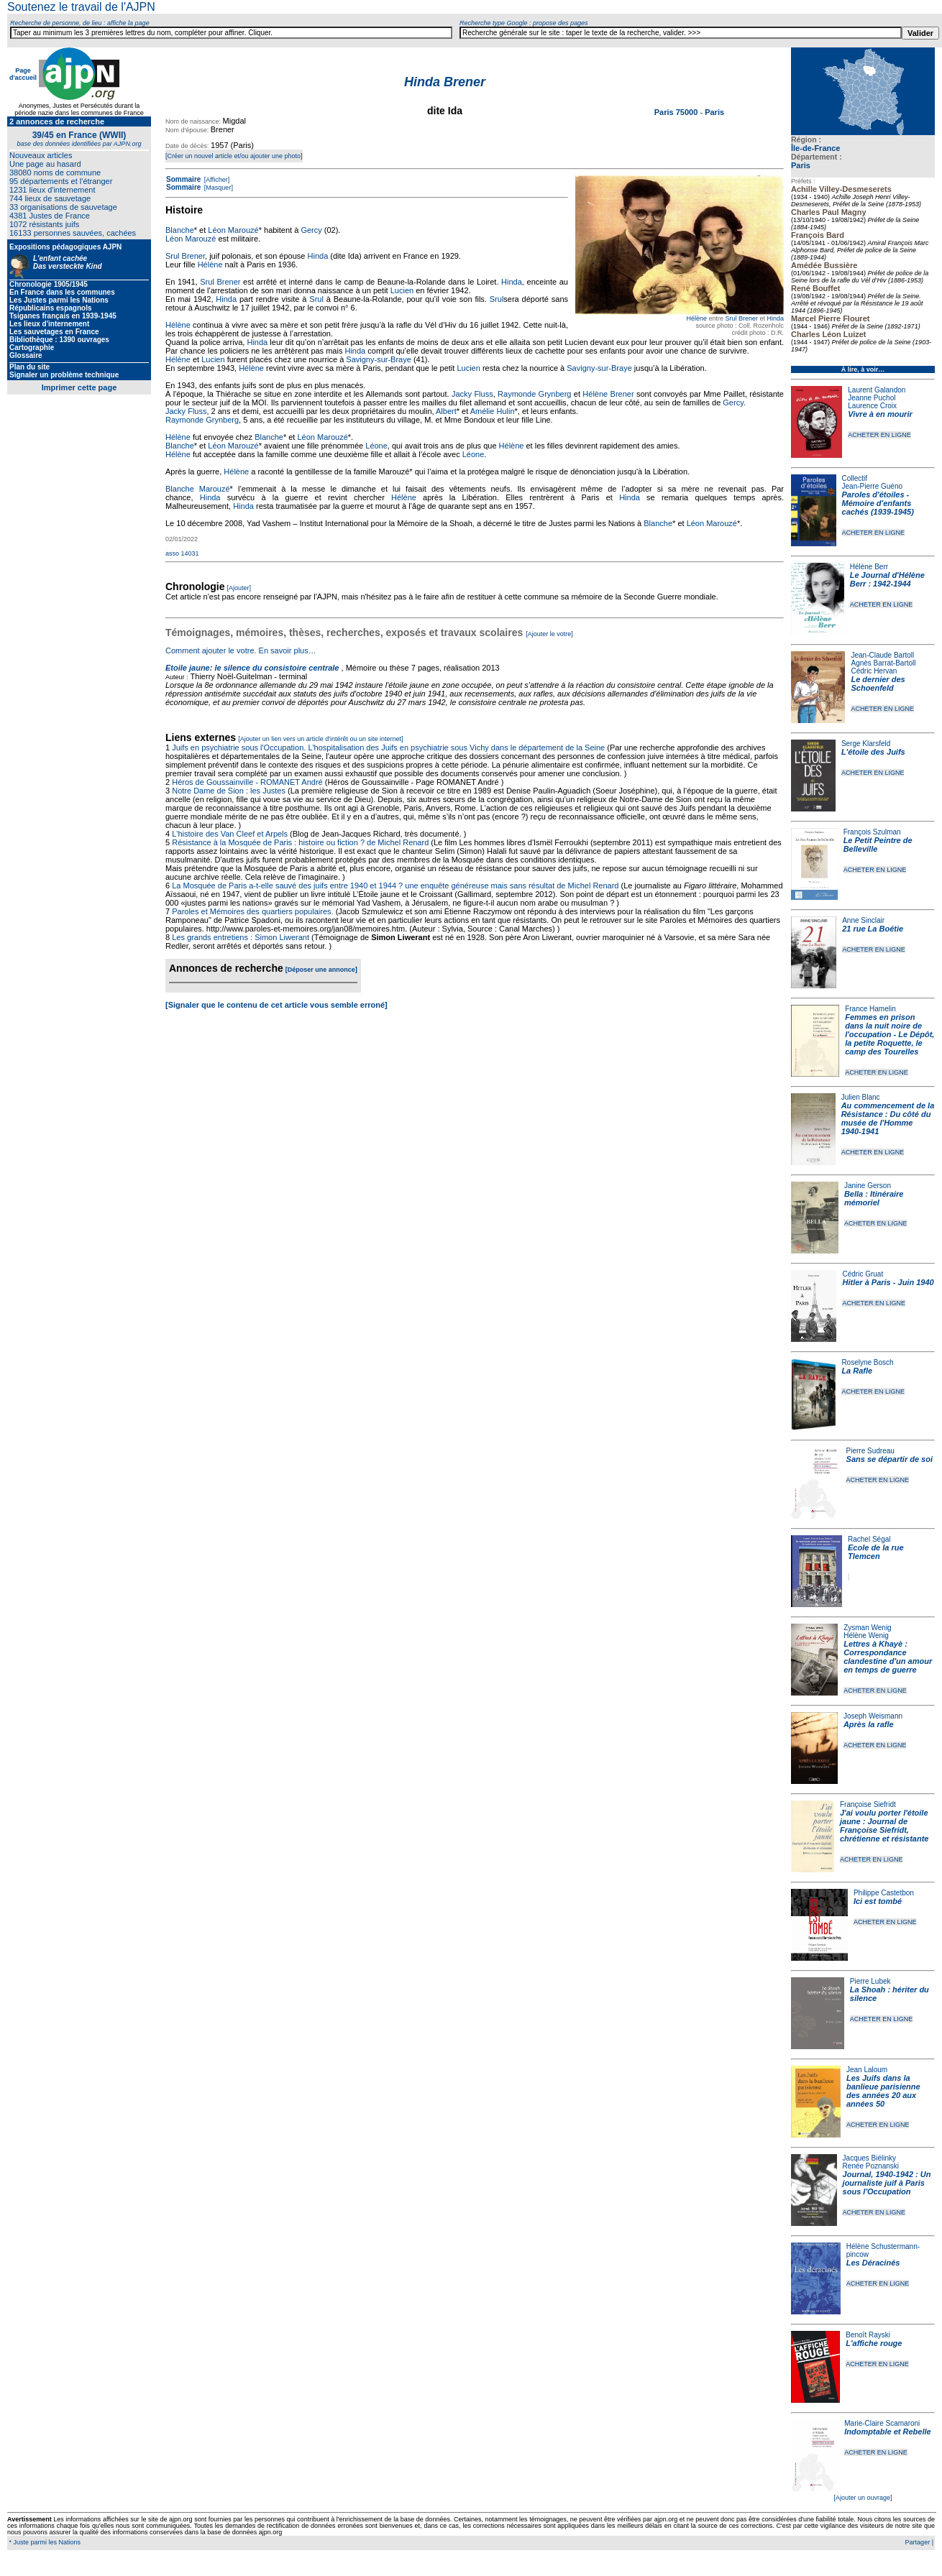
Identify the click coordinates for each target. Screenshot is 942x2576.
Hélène (696, 318)
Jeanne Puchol (871, 398)
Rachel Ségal (869, 1539)
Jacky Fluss (472, 394)
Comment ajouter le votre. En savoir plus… (240, 650)
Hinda (775, 318)
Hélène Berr (869, 567)
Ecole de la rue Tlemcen (876, 1551)
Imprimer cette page (79, 387)
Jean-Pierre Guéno (872, 486)
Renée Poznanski (871, 2166)
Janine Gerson (867, 1186)
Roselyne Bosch (867, 1362)
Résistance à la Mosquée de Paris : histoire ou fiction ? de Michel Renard (300, 842)
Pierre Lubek (870, 1981)
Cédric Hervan (874, 671)
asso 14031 (182, 553)
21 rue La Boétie (872, 928)
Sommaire (183, 179)
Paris (800, 165)
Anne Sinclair (863, 920)
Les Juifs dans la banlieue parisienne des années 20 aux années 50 (883, 2091)
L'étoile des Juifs (873, 752)
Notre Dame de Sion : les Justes (228, 790)
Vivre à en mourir (880, 414)
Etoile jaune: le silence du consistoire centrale (252, 667)
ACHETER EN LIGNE (879, 434)
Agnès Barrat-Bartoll (883, 663)
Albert (446, 411)
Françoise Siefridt (868, 1804)
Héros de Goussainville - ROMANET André (247, 782)
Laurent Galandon (876, 390)
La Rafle (856, 1370)
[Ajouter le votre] (549, 634)
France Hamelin (870, 1009)
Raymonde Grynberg (534, 394)
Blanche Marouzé (197, 488)
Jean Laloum (866, 2070)
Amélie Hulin (492, 411)
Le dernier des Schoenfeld (878, 683)
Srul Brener (741, 318)
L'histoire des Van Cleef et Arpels (230, 833)
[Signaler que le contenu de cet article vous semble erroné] (276, 1004)
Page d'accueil (23, 74)
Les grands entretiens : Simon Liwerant (240, 937)
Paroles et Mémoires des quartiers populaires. (252, 911)
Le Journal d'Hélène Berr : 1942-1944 (887, 579)
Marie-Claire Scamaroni (882, 2423)
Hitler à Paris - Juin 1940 (887, 1282)
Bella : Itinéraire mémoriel (874, 1198)
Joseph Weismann (872, 1716)
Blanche (179, 230)
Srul (316, 299)
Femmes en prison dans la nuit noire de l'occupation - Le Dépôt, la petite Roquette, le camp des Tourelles (889, 1034)
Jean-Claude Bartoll (882, 655)
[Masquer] (217, 187)
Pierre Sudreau (870, 1451)
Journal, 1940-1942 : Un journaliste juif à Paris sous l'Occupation (887, 2183)
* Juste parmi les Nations (44, 2542)
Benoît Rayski (868, 2335)
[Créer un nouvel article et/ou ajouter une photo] (234, 156)
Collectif (855, 478)
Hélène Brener (608, 394)
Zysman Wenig (867, 1628)
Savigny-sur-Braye (378, 359)
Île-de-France (815, 148)
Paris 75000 (677, 112)
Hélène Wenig (866, 1635)
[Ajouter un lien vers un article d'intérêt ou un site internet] (320, 738)
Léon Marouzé (233, 230)
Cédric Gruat (862, 1274)
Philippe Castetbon (884, 1893)
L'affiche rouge (874, 2343)
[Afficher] (215, 179)
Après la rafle (868, 1724)
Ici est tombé (878, 1901)
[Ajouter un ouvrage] (862, 2497)
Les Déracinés (873, 2262)
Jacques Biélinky (869, 2158)
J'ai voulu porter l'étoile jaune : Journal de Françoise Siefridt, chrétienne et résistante (884, 1825)
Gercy (311, 230)
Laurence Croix (872, 406)
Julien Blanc (860, 1097)
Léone (376, 445)
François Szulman (872, 832)
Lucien (401, 290)
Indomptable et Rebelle (887, 2431)
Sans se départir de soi (889, 1459)
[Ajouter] (239, 588)
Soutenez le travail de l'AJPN (81, 7)
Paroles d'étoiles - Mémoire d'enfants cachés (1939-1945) (878, 503)
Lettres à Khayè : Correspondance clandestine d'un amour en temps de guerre (887, 1656)
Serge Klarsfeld (865, 744)
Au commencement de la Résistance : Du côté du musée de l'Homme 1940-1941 (888, 1118)
